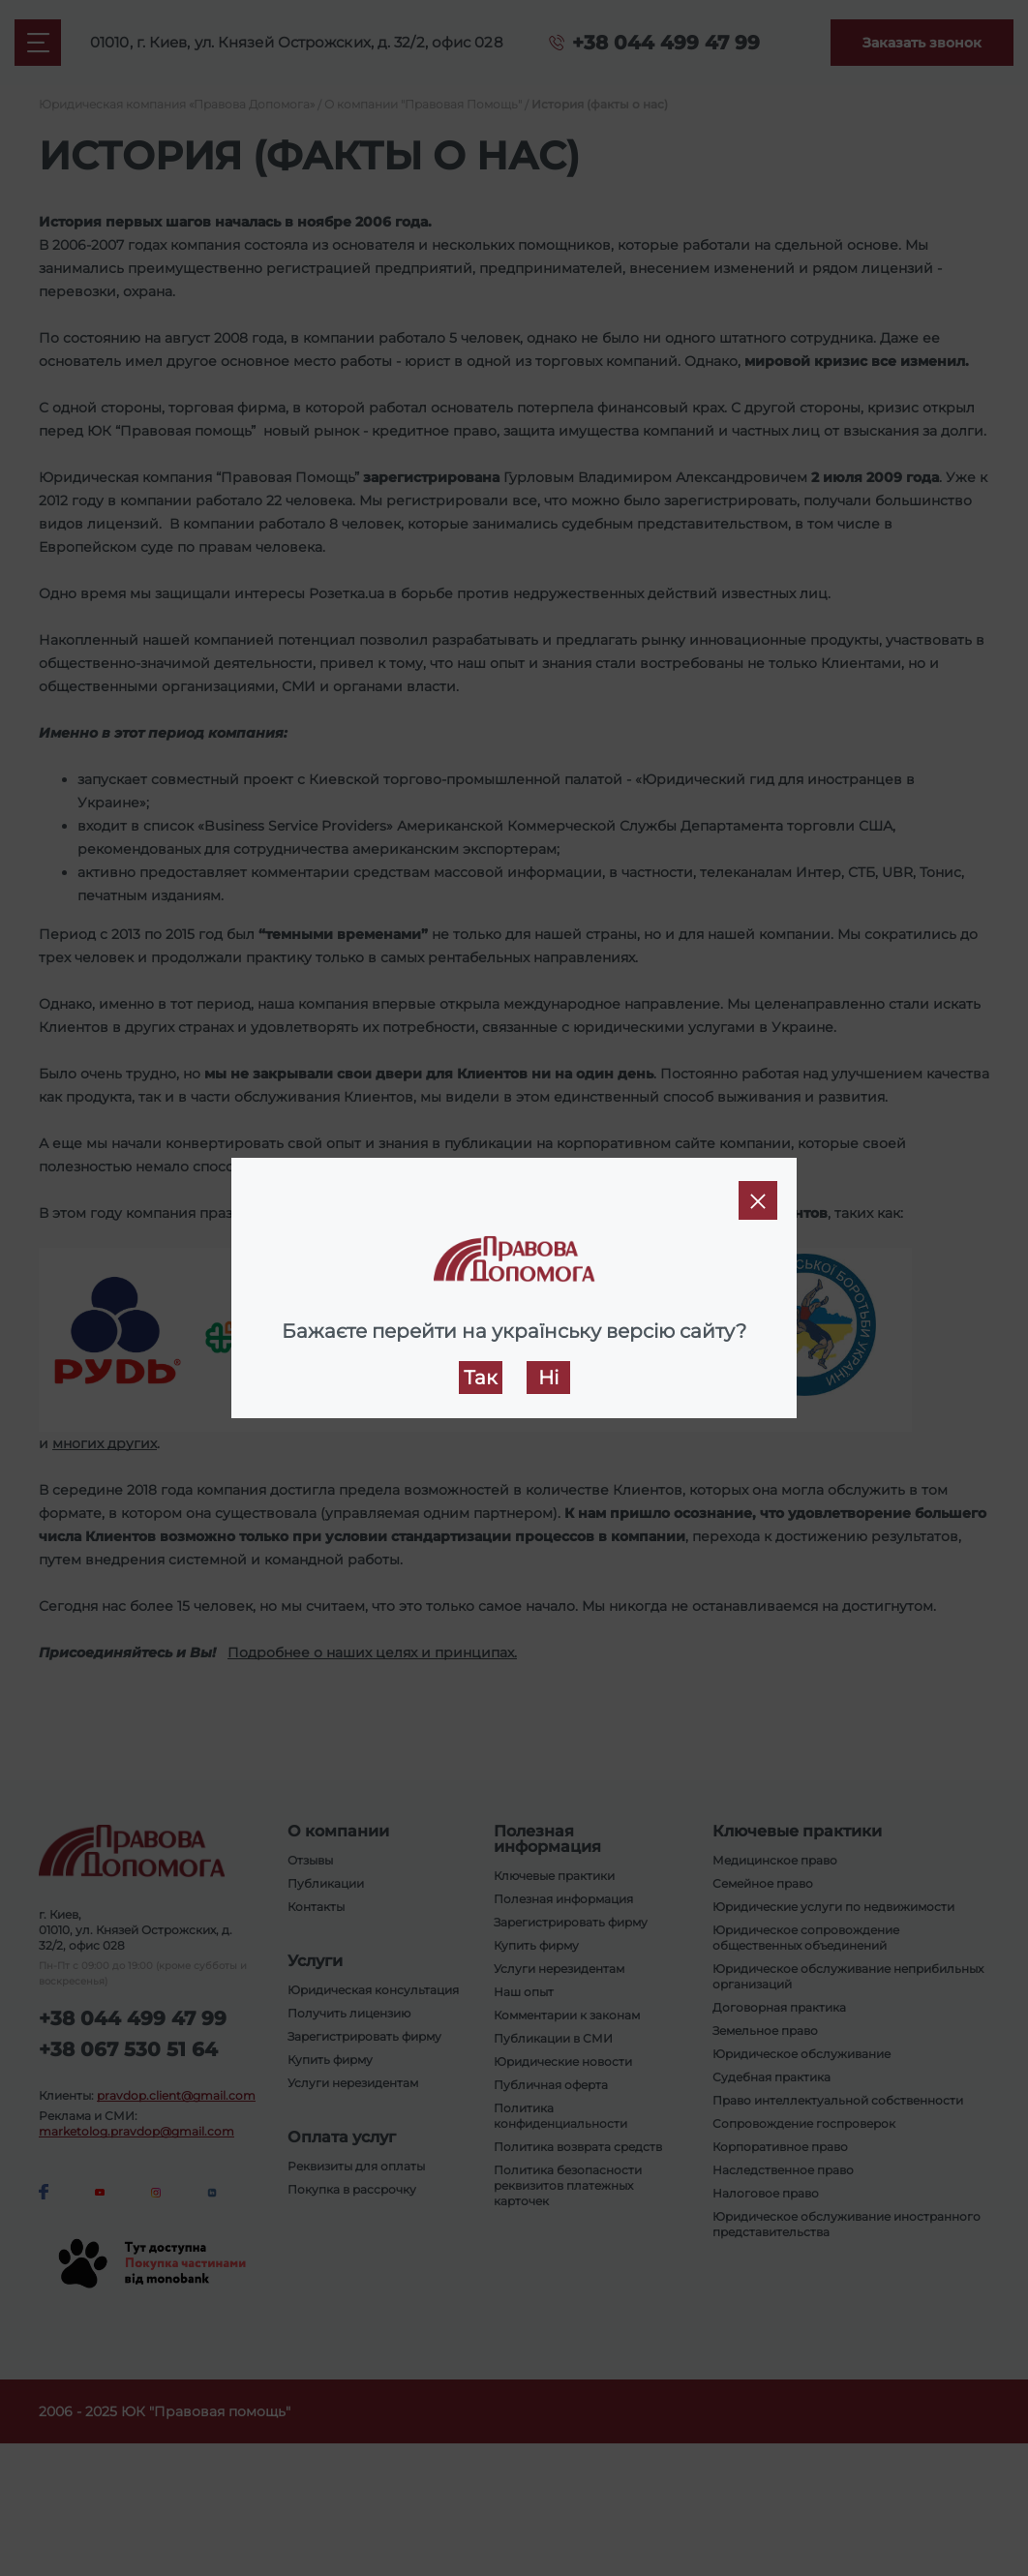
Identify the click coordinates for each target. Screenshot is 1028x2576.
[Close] (758, 1200)
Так (481, 1377)
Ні (548, 1377)
